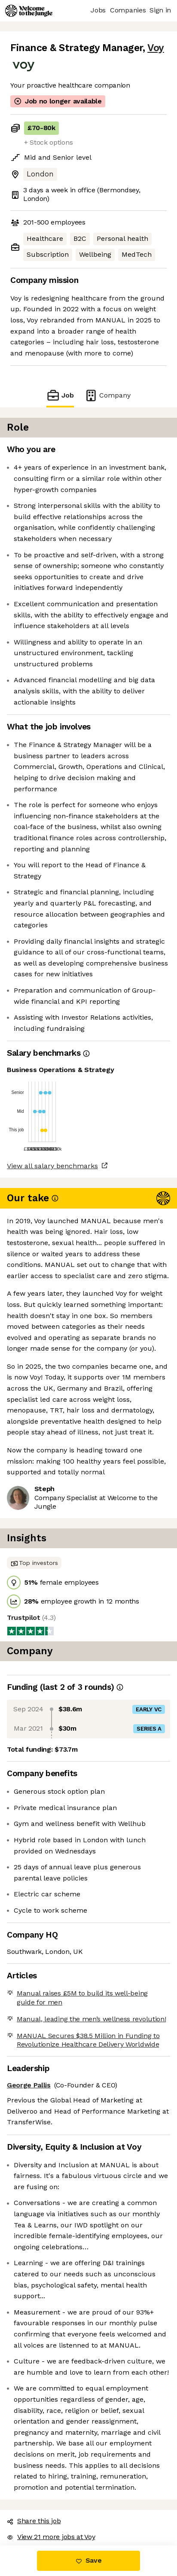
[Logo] (28, 11)
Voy (155, 48)
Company (107, 395)
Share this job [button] (34, 2521)
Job (60, 395)
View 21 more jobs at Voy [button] (51, 2537)
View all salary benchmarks (52, 1166)
